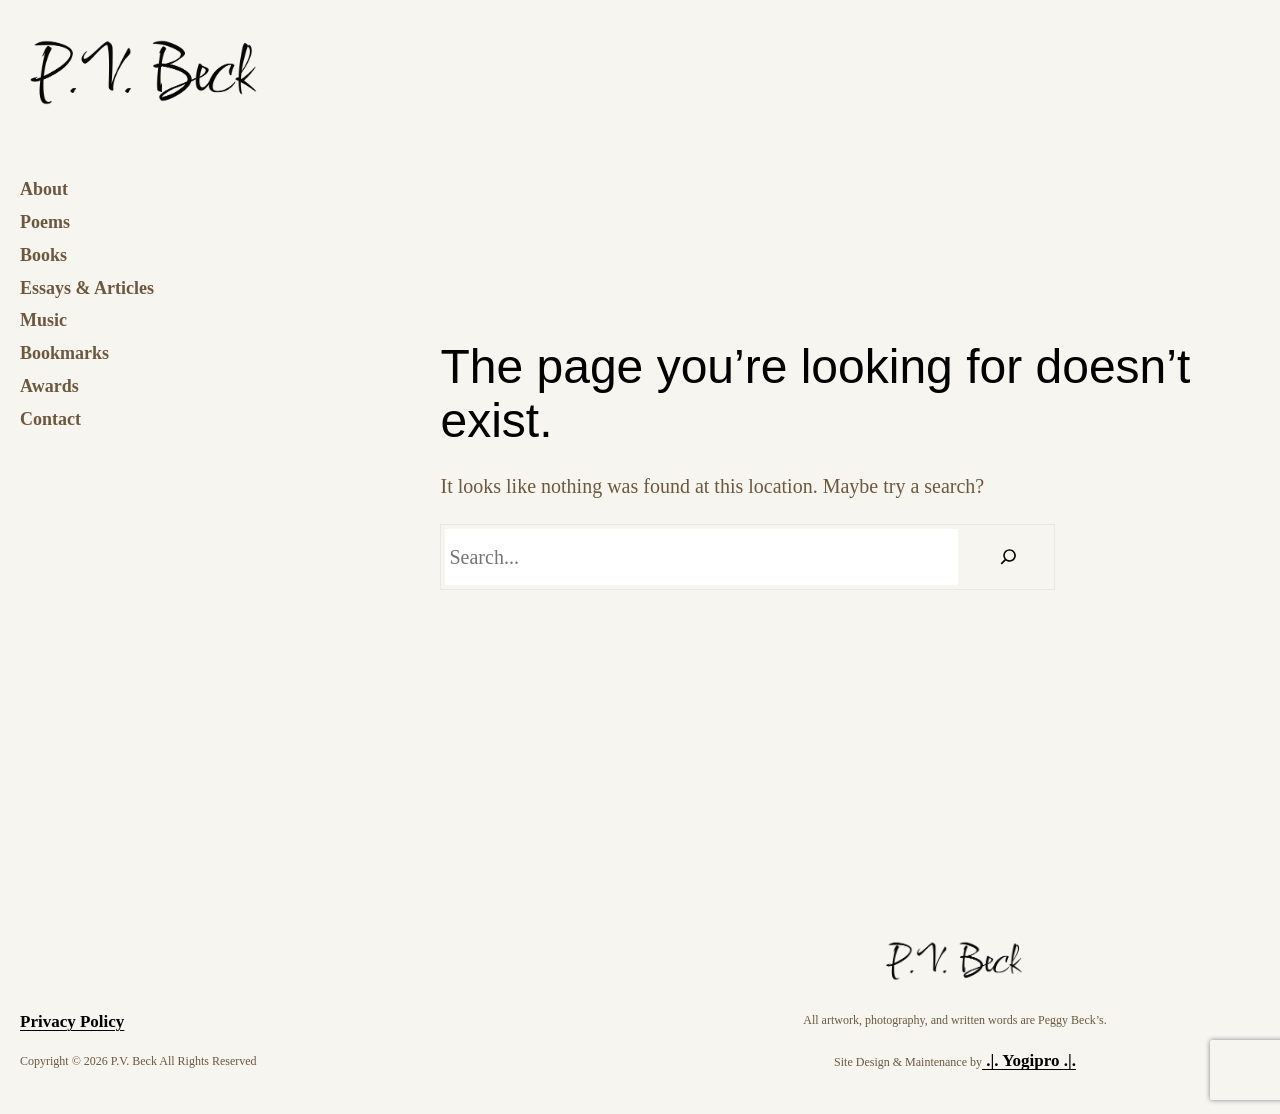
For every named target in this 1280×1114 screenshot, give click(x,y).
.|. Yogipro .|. (1029, 1060)
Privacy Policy (72, 1021)
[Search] (1009, 557)
